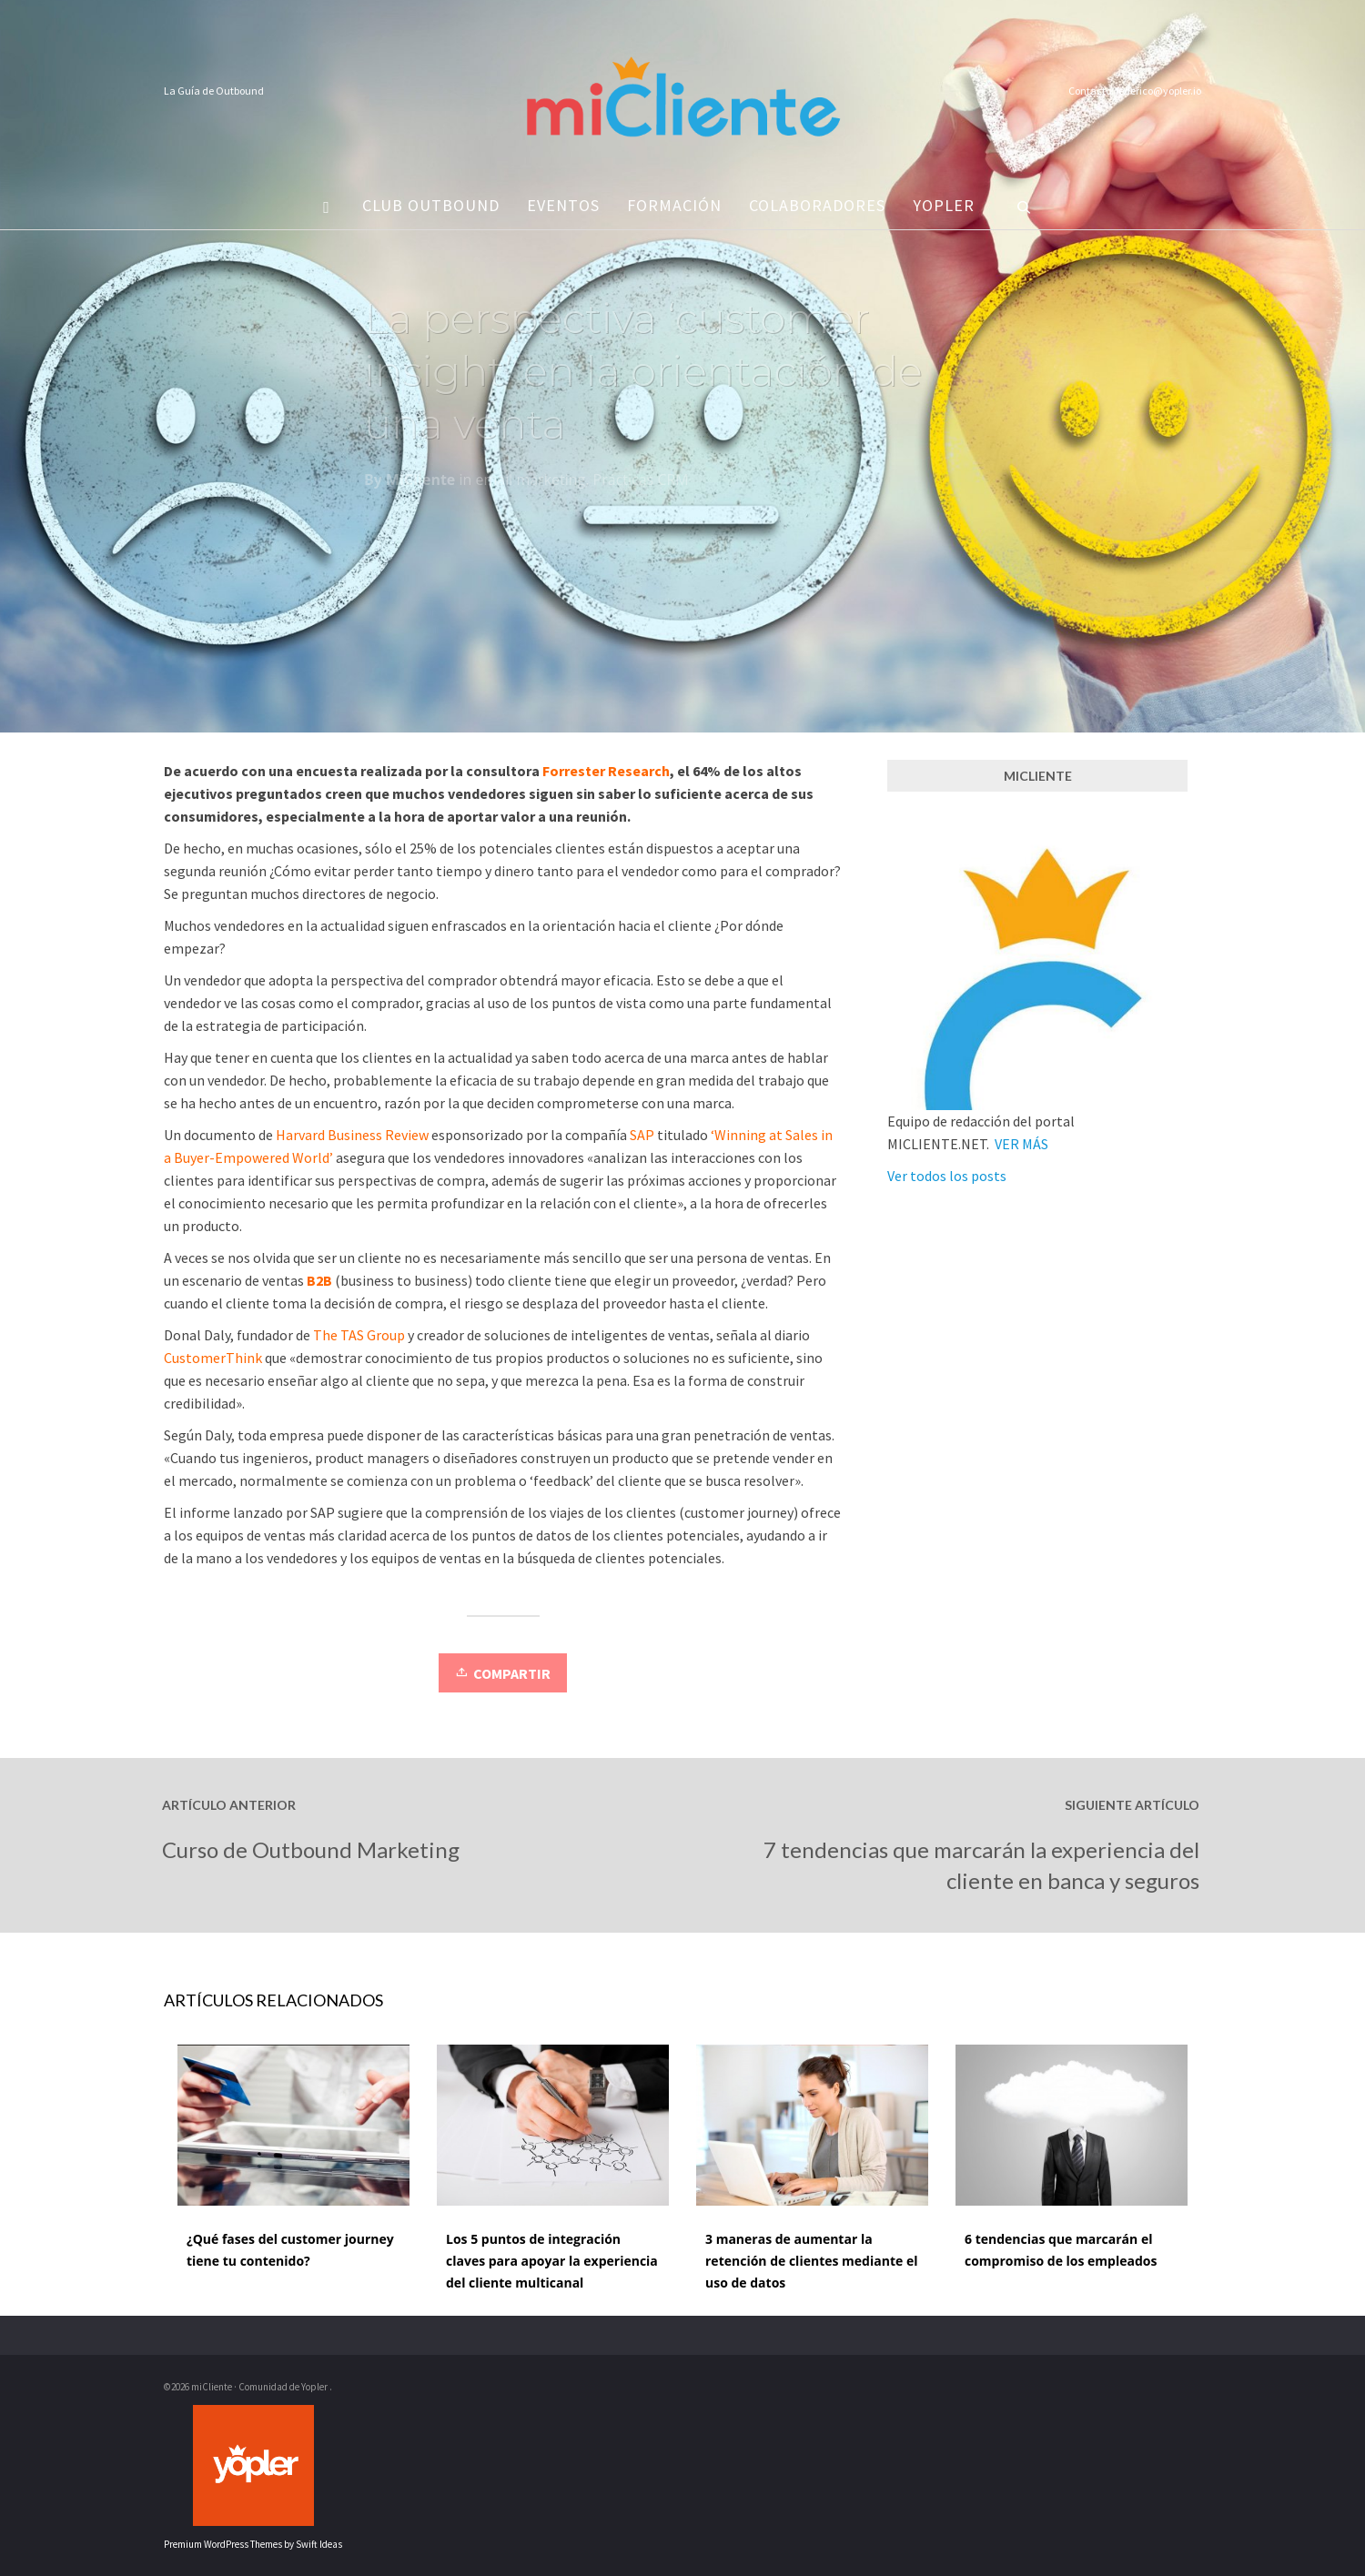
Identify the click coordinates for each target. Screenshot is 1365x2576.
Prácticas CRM (641, 484)
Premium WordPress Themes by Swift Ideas (253, 2544)
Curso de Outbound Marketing (311, 1849)
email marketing (530, 484)
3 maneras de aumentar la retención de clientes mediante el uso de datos (811, 2260)
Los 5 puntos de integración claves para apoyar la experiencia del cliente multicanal (552, 2260)
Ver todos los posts (946, 1176)
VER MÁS (1021, 1144)
